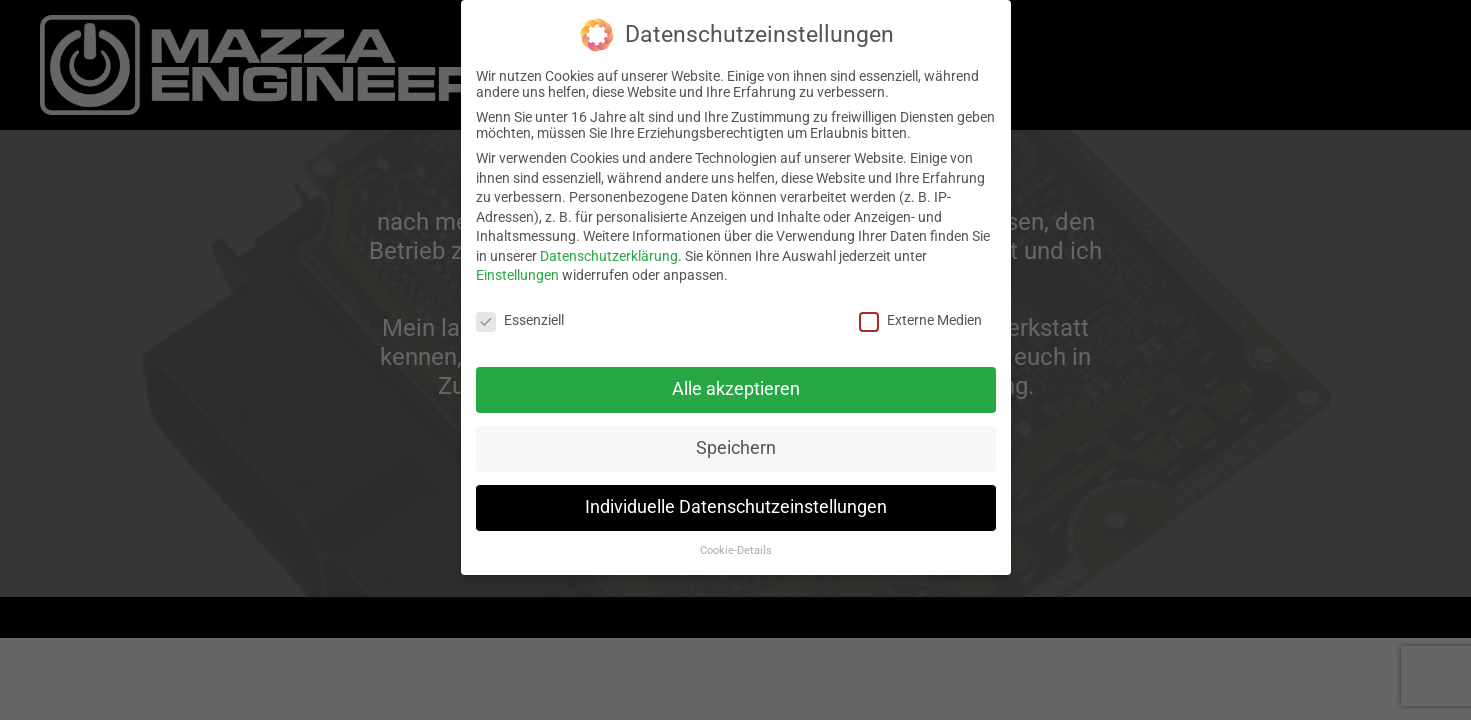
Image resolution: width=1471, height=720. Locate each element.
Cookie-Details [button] (736, 550)
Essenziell (520, 320)
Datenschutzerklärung (609, 256)
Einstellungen (517, 275)
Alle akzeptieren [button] (736, 389)
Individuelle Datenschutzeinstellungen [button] (736, 507)
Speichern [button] (736, 448)
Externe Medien (920, 320)
